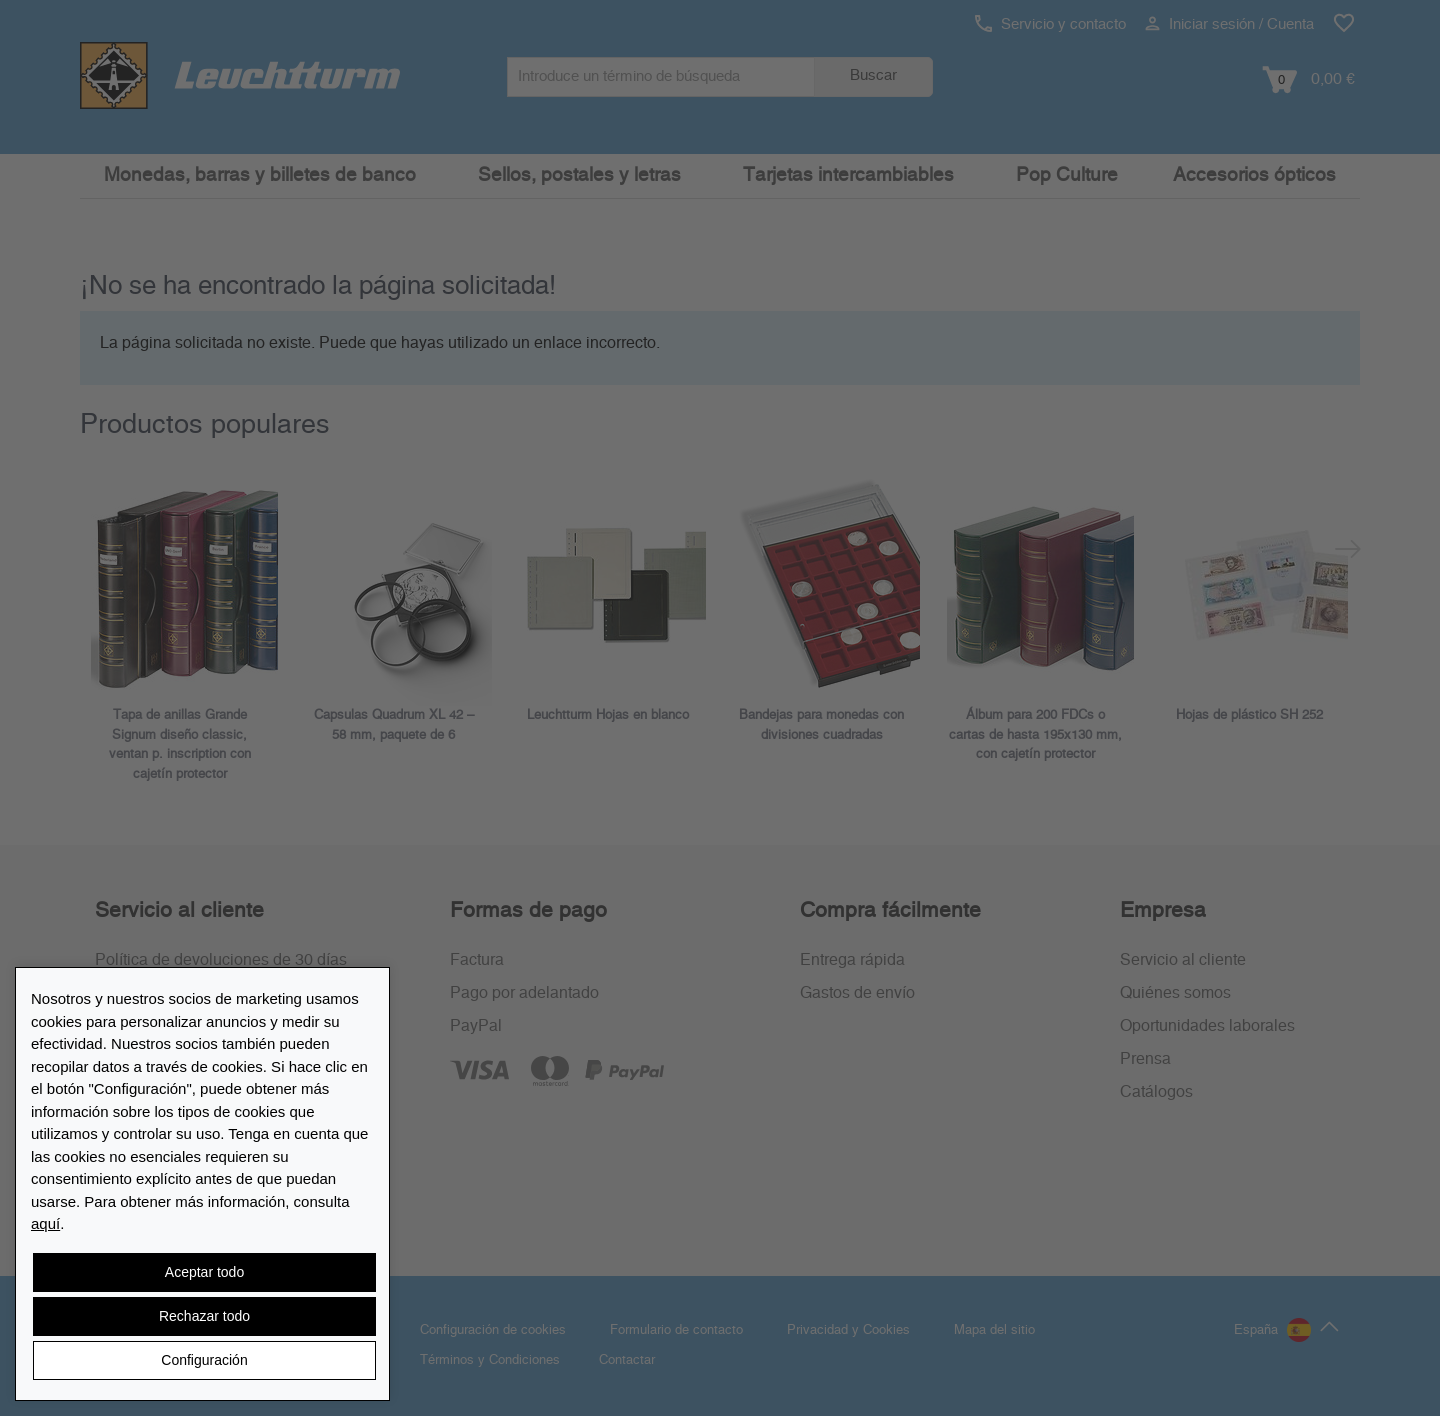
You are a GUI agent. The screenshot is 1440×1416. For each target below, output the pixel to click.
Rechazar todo (204, 1316)
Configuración (204, 1360)
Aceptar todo (204, 1272)
